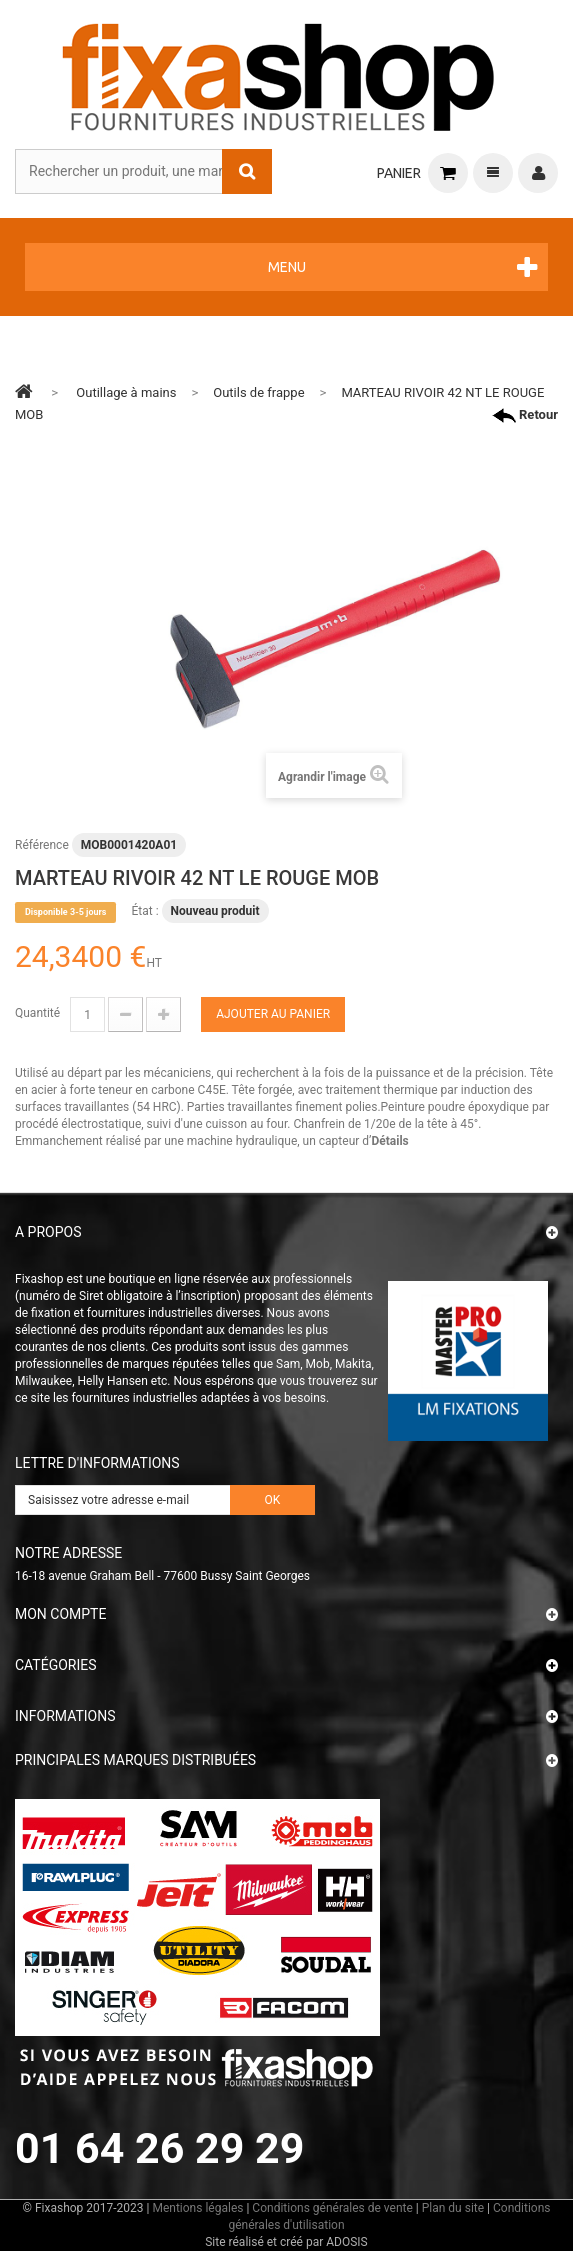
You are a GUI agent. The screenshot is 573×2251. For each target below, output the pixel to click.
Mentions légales (197, 2208)
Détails (389, 1141)
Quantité (37, 1013)
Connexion (538, 173)
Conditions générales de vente (332, 2208)
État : (144, 911)
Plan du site (453, 2208)
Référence (42, 845)
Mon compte (60, 1614)
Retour (525, 415)
